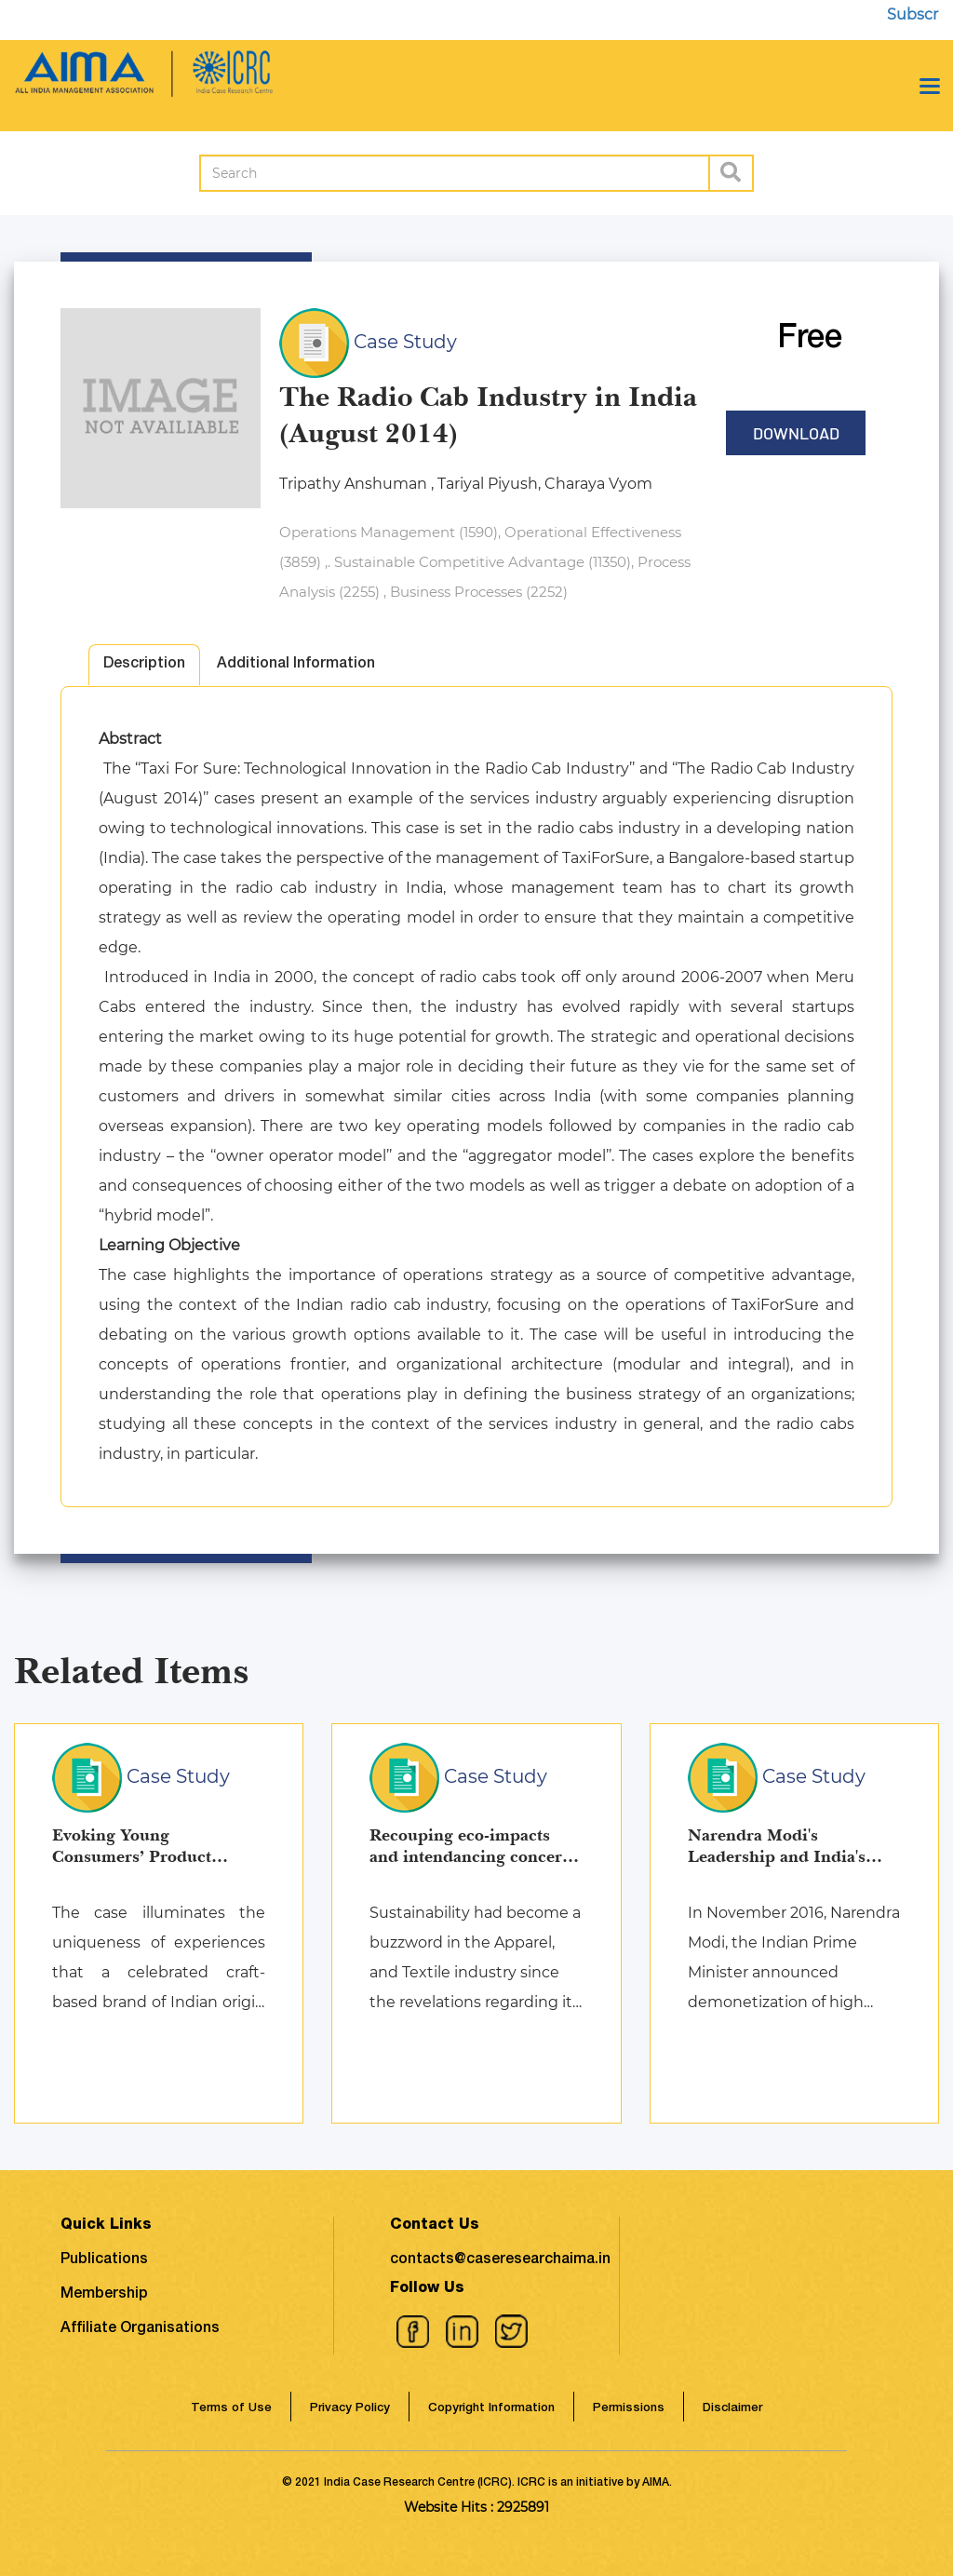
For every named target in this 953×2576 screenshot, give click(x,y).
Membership (104, 2294)
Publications (104, 2260)
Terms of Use (231, 2409)
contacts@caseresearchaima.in (500, 2260)
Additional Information (296, 664)
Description (144, 664)
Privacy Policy (350, 2409)
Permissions (628, 2409)
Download (796, 433)
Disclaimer (732, 2409)
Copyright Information (491, 2409)
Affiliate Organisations (140, 2329)
